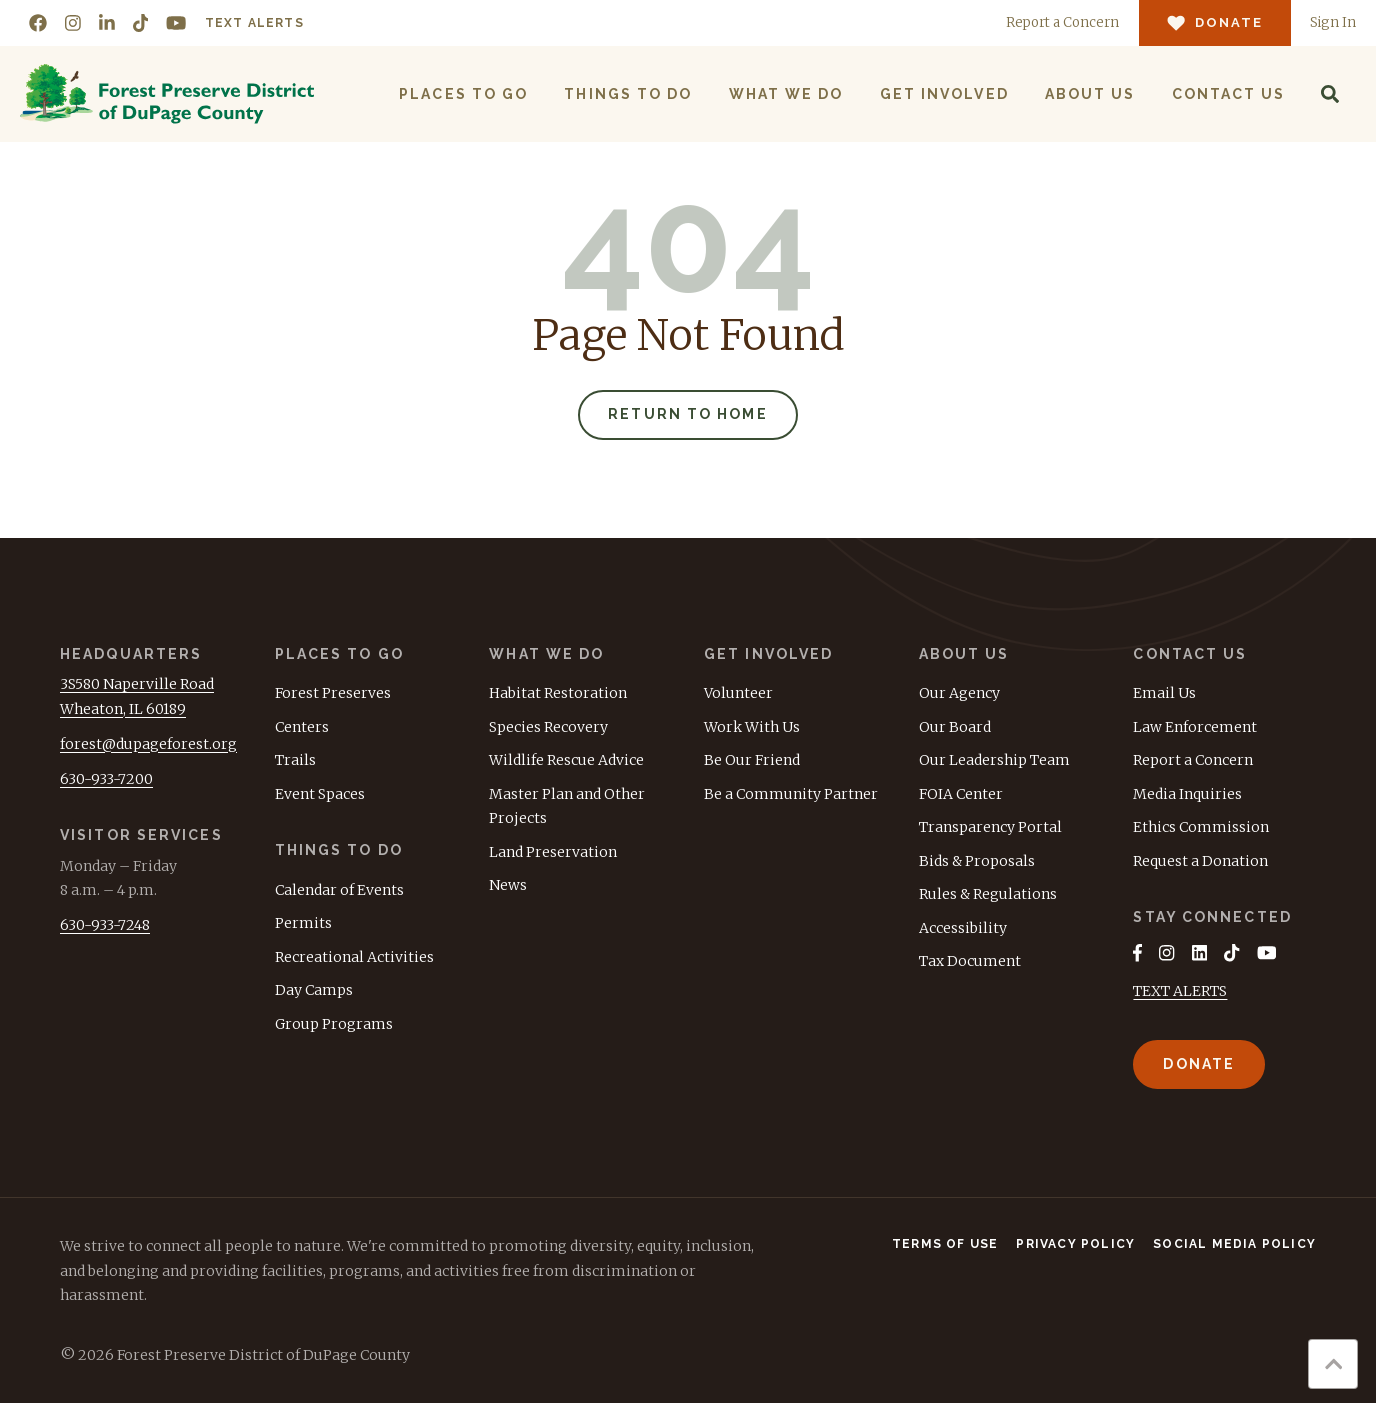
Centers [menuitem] (302, 729)
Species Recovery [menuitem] (548, 729)
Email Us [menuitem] (1164, 695)
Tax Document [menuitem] (970, 963)
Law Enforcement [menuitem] (1195, 729)
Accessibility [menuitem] (963, 930)
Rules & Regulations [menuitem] (988, 896)
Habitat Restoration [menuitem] (558, 695)
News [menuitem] (508, 887)
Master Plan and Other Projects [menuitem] (567, 808)
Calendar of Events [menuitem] (339, 892)
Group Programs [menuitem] (334, 1026)
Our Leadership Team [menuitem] (994, 762)
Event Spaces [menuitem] (320, 796)
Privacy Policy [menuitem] (1075, 1248)
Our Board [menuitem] (955, 729)
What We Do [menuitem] (784, 94)
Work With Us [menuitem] (752, 729)
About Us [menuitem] (1088, 94)
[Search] (1329, 94)
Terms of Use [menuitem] (945, 1248)
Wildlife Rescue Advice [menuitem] (566, 762)
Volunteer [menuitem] (738, 695)
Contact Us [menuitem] (1227, 94)
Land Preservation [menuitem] (553, 854)
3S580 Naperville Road (137, 686)
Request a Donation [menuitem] (1200, 863)
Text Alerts (254, 23)
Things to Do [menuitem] (627, 94)
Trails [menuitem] (295, 762)
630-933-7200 (106, 781)
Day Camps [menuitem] (314, 992)
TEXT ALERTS (1180, 995)
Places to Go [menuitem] (462, 94)
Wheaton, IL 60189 (123, 711)
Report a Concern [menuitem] (1193, 762)
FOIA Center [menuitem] (961, 796)
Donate (1199, 1067)
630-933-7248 (105, 927)
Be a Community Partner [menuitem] (791, 796)
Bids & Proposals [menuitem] (977, 863)
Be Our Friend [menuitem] (752, 762)
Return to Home (687, 416)
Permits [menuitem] (303, 925)
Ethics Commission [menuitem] (1201, 829)
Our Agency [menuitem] (959, 695)
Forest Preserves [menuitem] (333, 695)
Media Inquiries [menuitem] (1187, 796)
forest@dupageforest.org (148, 746)
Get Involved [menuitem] (942, 94)
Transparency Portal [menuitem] (990, 829)
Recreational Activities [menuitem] (354, 959)
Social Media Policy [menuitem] (1234, 1248)
